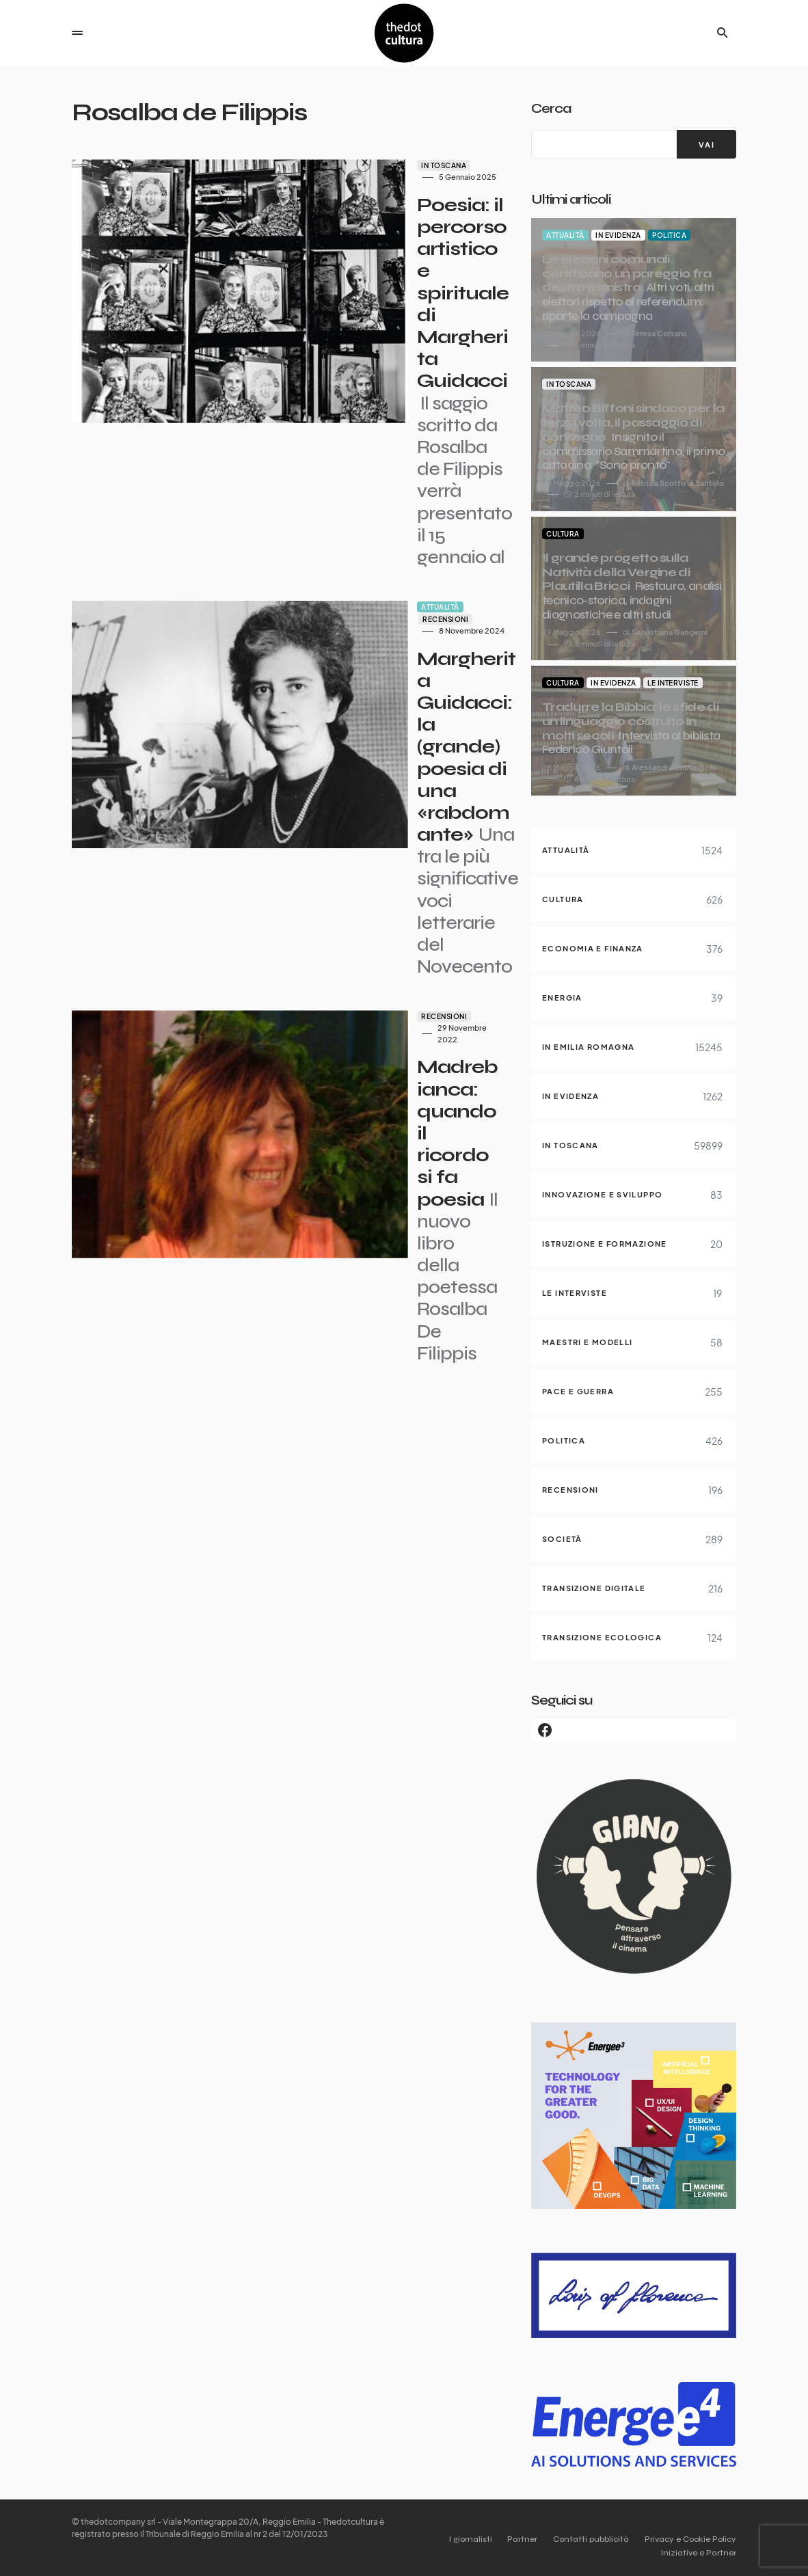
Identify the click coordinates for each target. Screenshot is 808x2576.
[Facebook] (633, 1730)
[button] (77, 33)
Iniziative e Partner (698, 2553)
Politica (669, 235)
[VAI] (706, 144)
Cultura (563, 534)
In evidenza (618, 235)
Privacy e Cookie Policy (690, 2539)
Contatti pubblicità (585, 2539)
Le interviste (673, 683)
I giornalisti (451, 2539)
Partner (510, 2539)
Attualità (330, 420)
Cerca (551, 108)
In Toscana (333, 165)
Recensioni (383, 420)
